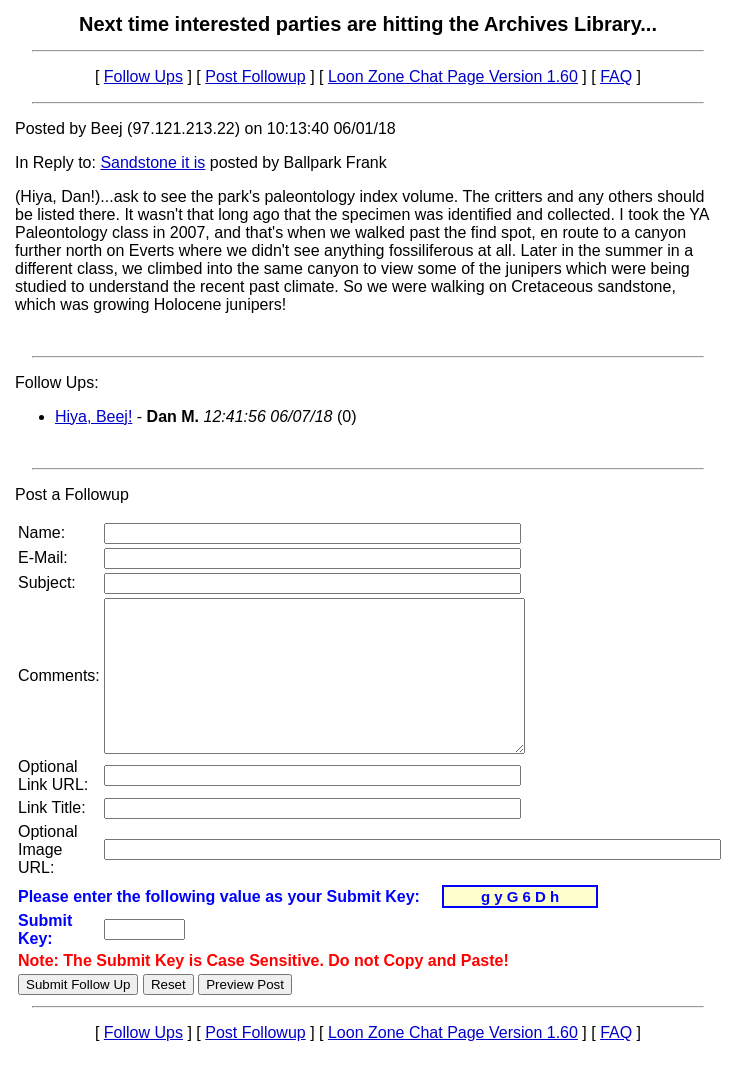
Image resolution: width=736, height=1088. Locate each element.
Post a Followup (72, 494)
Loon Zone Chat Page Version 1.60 (453, 76)
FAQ (616, 76)
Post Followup (255, 76)
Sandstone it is (152, 162)
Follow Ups (143, 76)
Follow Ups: (57, 382)
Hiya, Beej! (93, 416)
